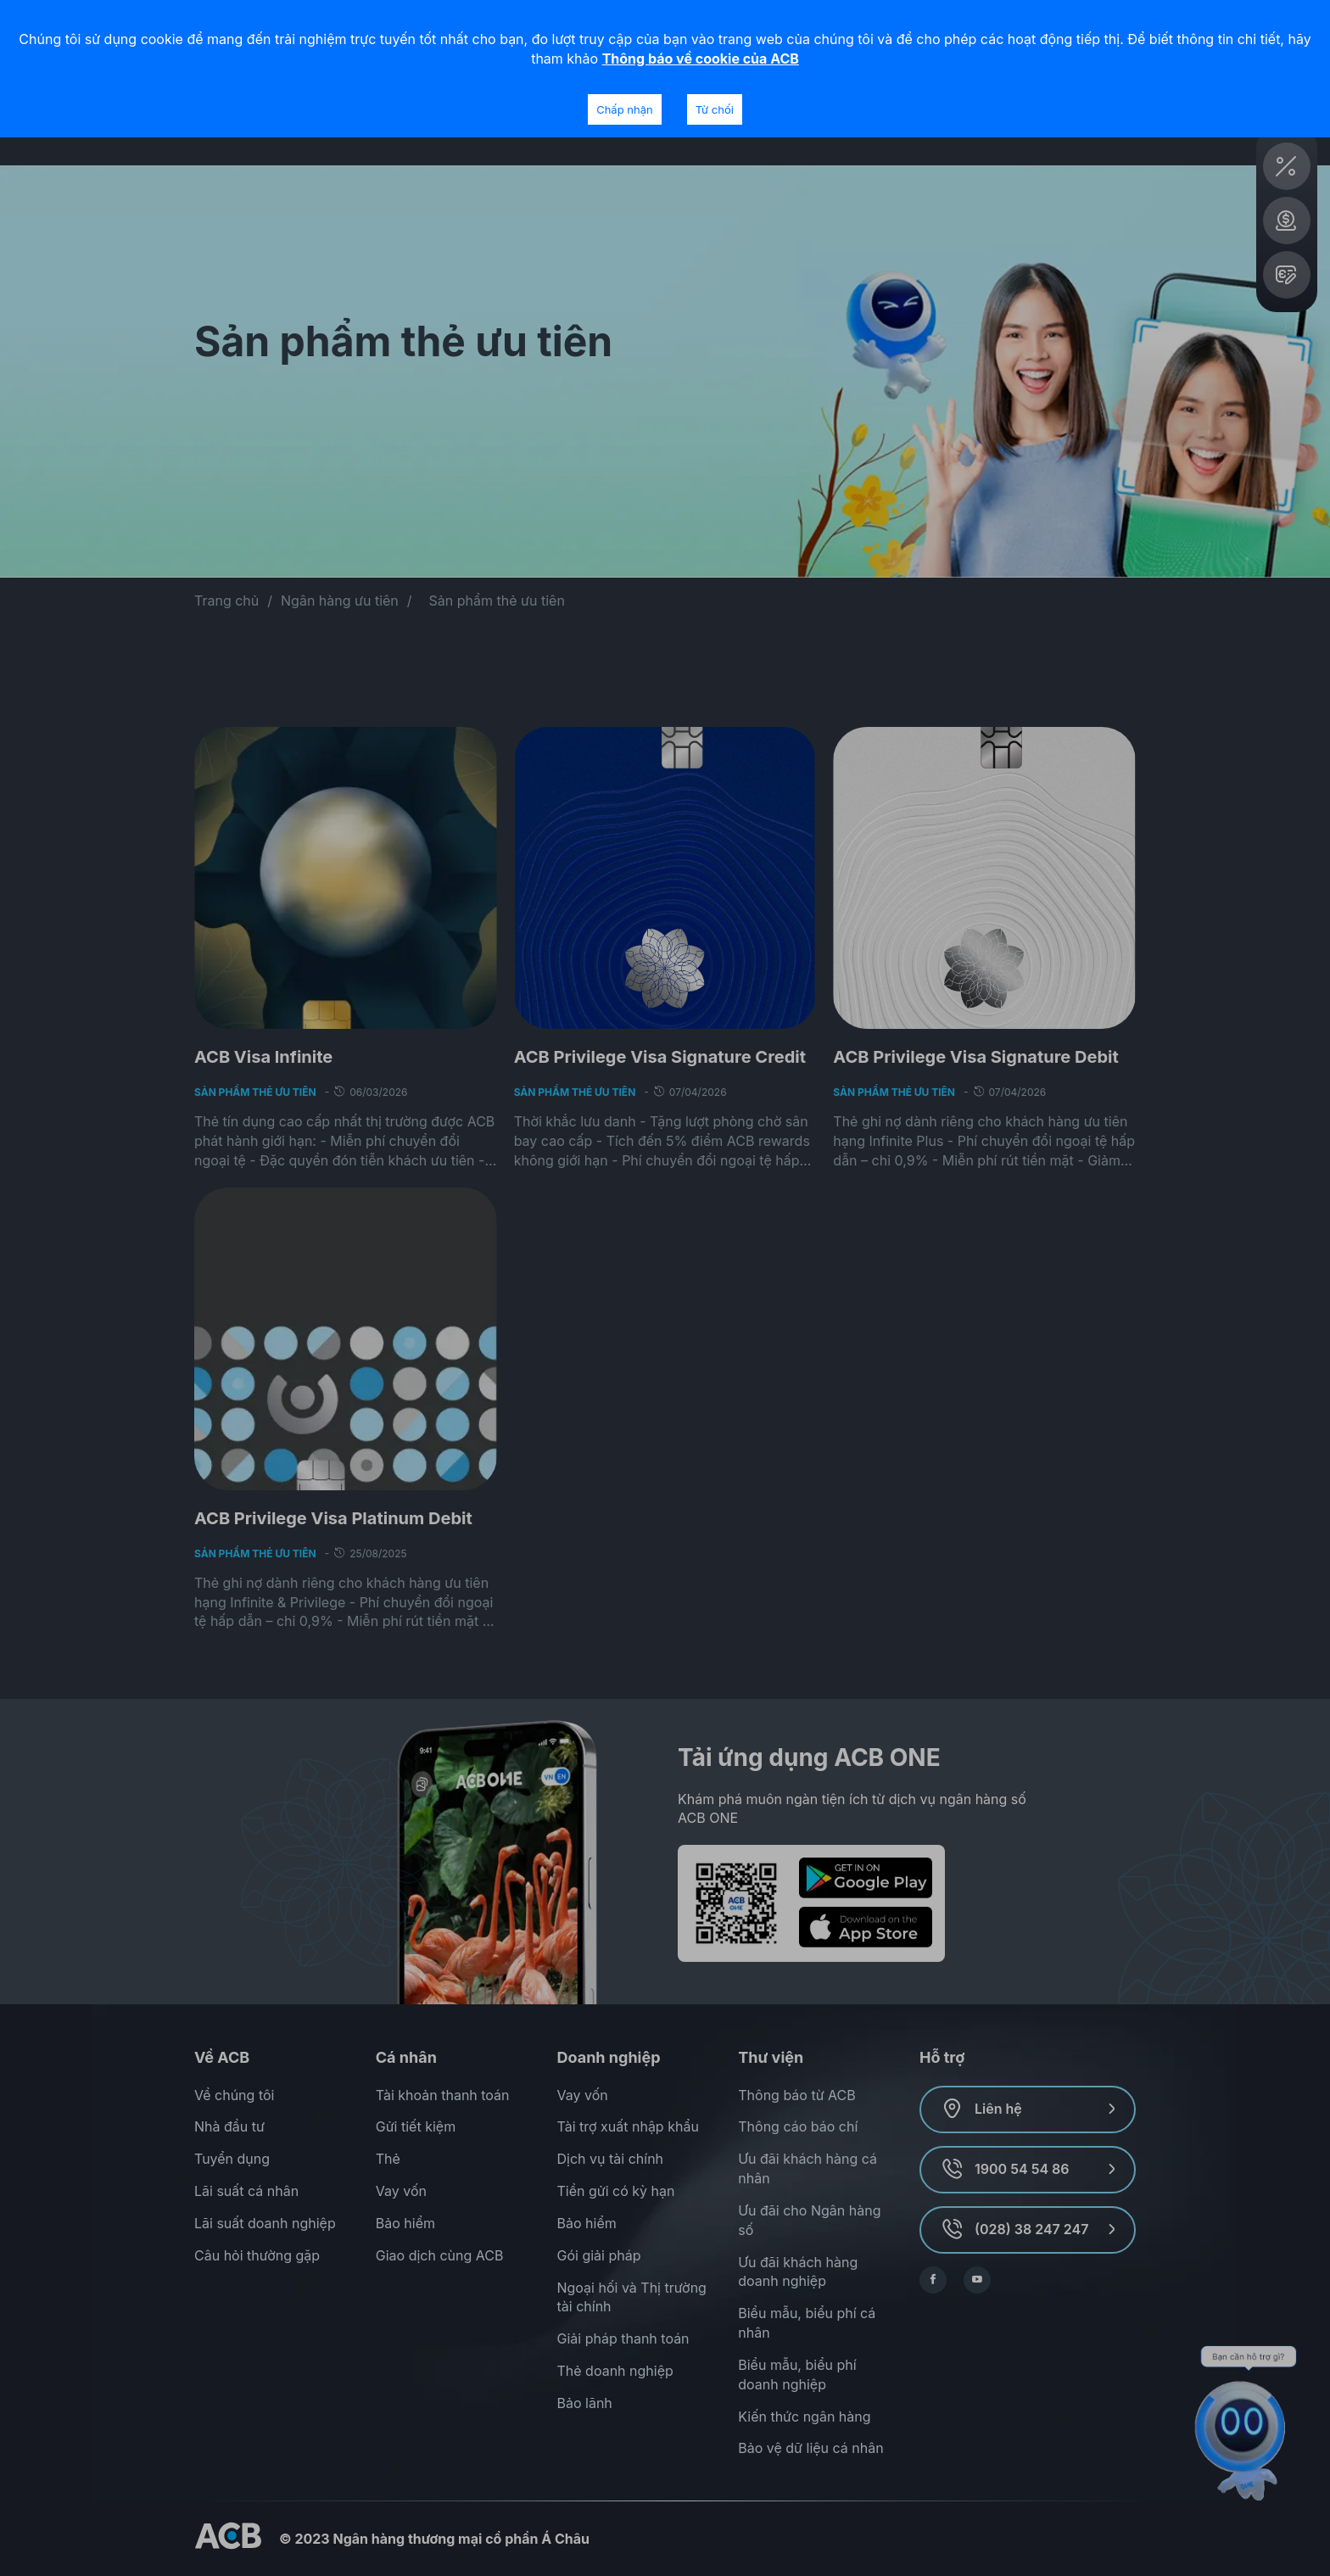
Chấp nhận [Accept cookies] (624, 109)
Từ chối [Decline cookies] (715, 109)
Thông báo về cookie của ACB (700, 58)
